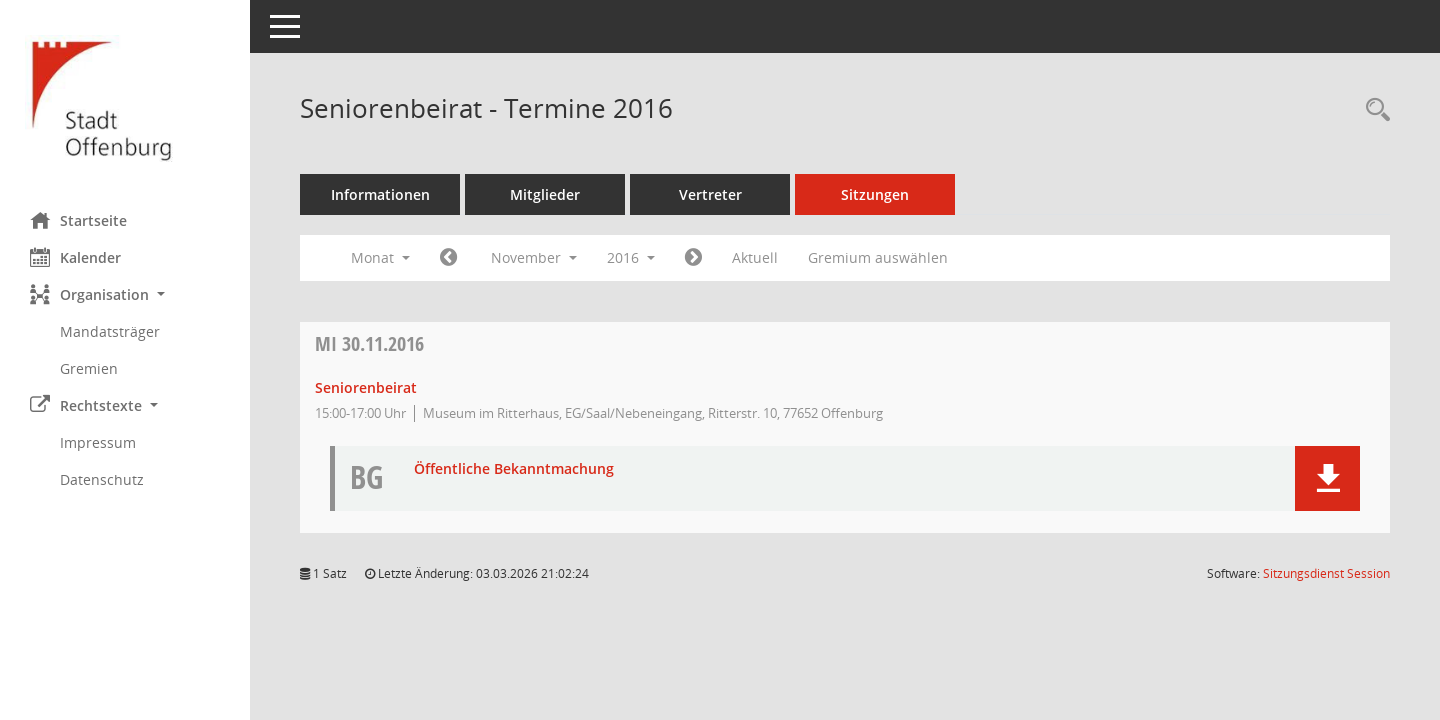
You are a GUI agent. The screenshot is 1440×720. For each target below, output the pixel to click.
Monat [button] (380, 257)
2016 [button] (631, 257)
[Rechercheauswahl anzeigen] (1373, 110)
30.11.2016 (369, 343)
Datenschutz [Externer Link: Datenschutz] (102, 479)
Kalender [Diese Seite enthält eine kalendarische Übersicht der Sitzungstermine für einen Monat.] (75, 257)
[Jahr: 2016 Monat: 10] (448, 258)
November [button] (534, 257)
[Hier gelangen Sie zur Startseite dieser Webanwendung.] (125, 98)
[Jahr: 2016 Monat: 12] (693, 258)
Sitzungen (875, 194)
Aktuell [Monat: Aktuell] (755, 257)
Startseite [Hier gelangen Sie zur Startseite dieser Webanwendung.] (78, 220)
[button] (125, 294)
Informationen (380, 194)
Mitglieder (545, 194)
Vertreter (710, 194)
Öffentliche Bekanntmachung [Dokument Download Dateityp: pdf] (514, 469)
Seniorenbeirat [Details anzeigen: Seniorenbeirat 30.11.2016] (366, 387)
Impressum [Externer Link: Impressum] (98, 442)
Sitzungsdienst (1326, 573)
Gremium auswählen (878, 257)
